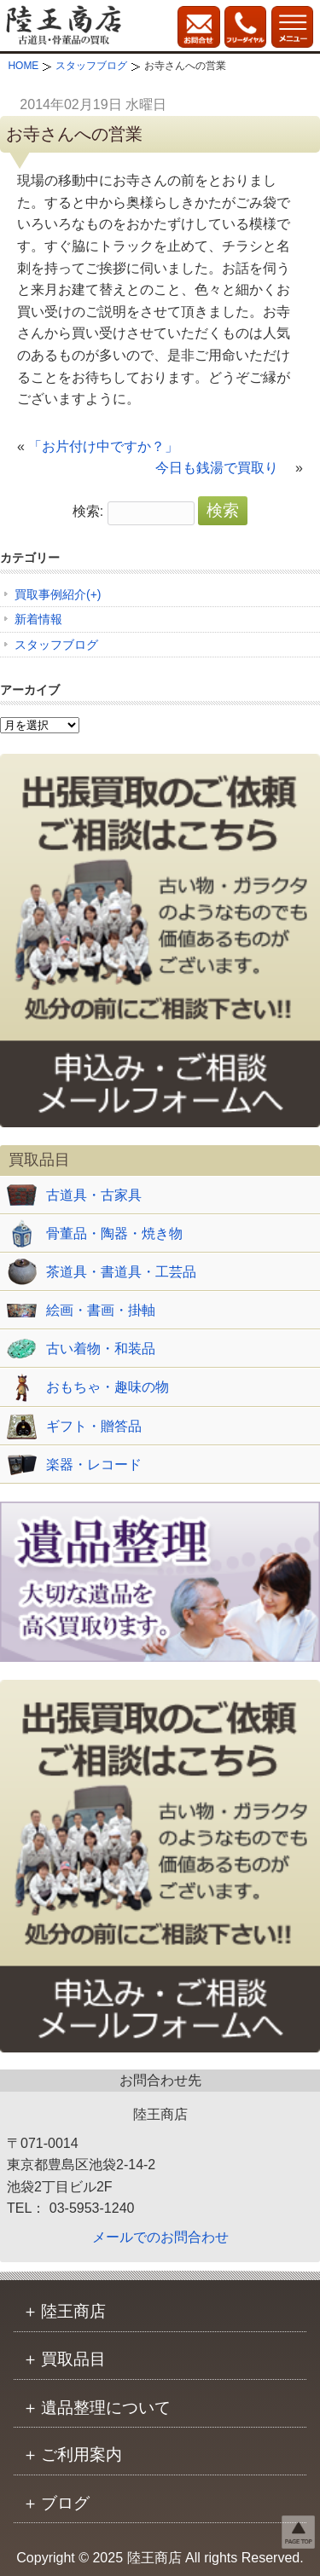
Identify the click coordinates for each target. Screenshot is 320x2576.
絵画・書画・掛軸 (100, 1310)
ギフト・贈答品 (94, 1426)
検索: (88, 511)
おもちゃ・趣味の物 (107, 1387)
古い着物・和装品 (100, 1348)
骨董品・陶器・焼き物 (114, 1233)
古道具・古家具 (94, 1195)
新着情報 (38, 619)
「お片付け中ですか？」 (117, 446)
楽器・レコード (94, 1464)
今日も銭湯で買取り (223, 467)
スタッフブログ (56, 644)
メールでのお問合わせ (160, 2237)
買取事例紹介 (50, 594)
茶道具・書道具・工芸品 (121, 1272)
